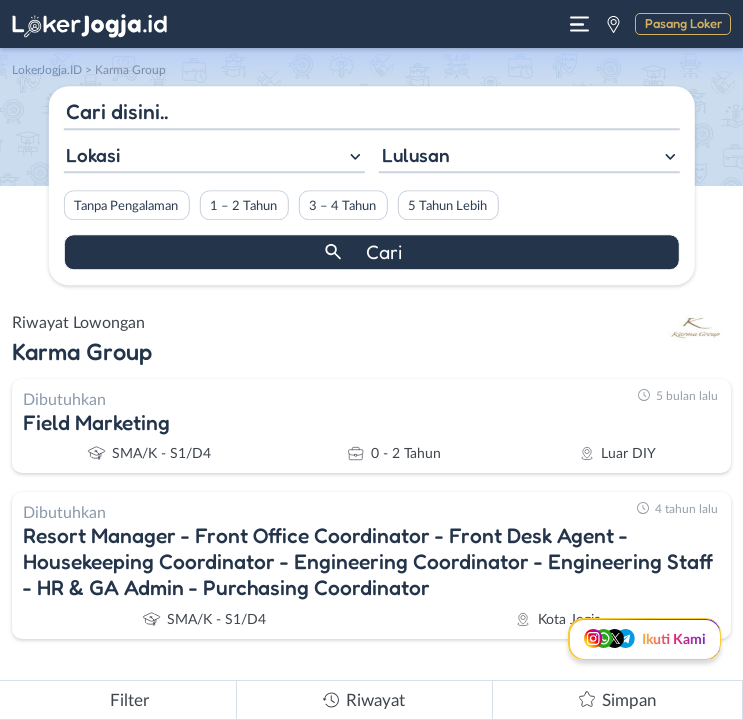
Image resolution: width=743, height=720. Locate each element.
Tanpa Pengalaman (126, 206)
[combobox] (213, 157)
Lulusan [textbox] (416, 155)
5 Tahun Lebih (447, 206)
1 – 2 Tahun (243, 206)
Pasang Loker (683, 23)
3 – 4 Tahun (342, 206)
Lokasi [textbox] (93, 155)
